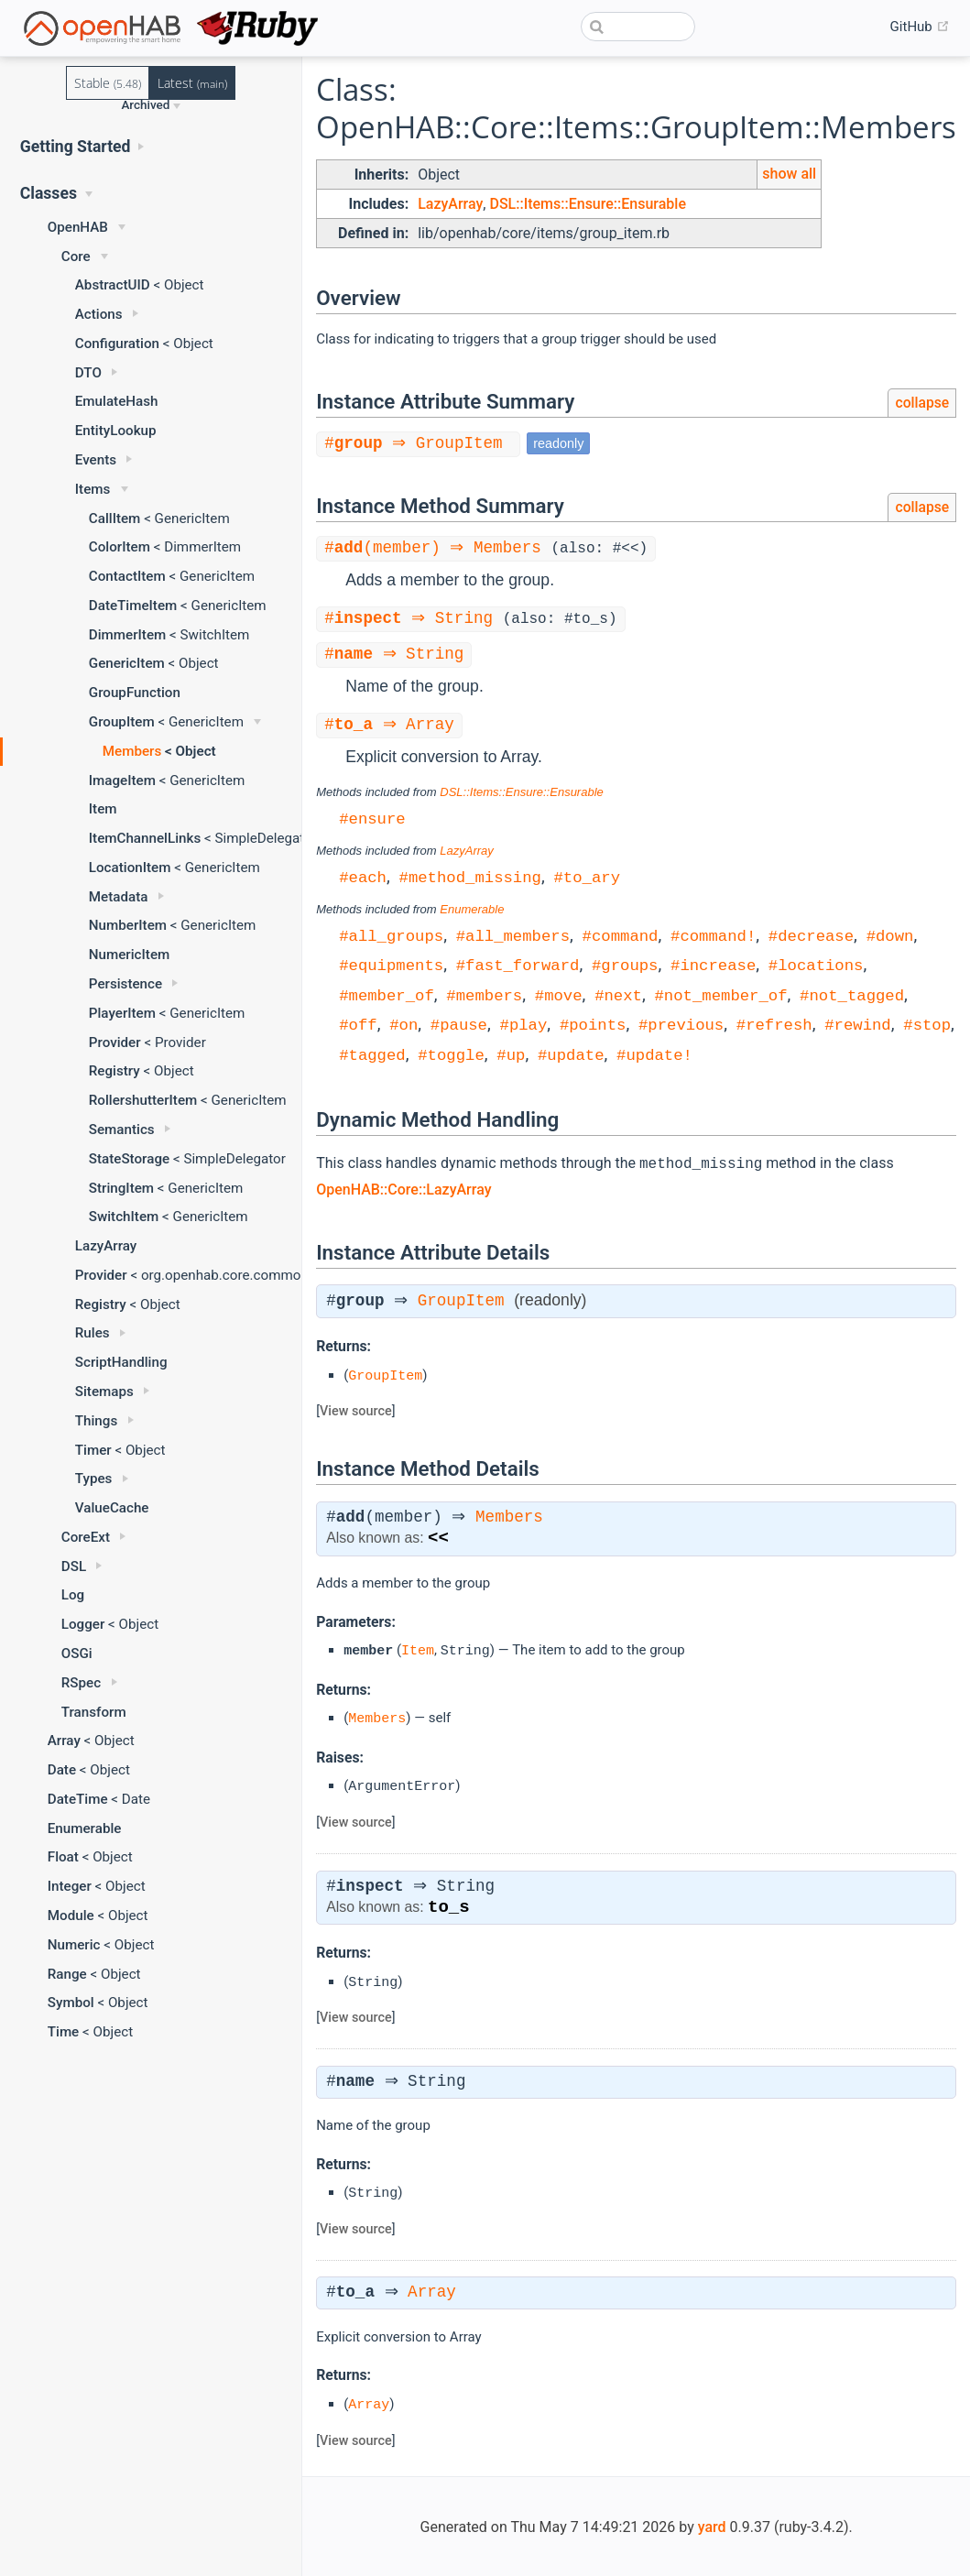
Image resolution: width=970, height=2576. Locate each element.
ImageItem (122, 780)
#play (523, 1024)
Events (95, 460)
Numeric (74, 1945)
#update (571, 1054)
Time (64, 2032)
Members (132, 751)
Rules (92, 1333)
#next (618, 995)
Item (103, 809)
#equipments (391, 965)
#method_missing (470, 877)
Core (76, 256)
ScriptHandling (121, 1362)
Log (72, 1595)
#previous (681, 1024)
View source (356, 1410)
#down (890, 935)
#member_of (386, 995)
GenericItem (127, 663)
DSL (73, 1566)
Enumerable (85, 1828)
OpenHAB (78, 227)
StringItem (121, 1188)
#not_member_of (720, 995)
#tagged (372, 1054)
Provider (115, 1042)
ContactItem (127, 576)
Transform (93, 1712)
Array (64, 1740)
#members (484, 995)
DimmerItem (127, 635)
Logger (83, 1624)
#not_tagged (852, 995)
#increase (713, 965)
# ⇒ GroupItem (421, 443)
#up (510, 1054)
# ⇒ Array (392, 726)
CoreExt (85, 1537)
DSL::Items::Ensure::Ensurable (587, 204)
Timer (93, 1450)
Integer (70, 1886)
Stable (107, 83)
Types (94, 1478)
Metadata (118, 897)
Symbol (71, 2002)
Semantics (122, 1129)
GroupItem (122, 722)
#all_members (513, 935)
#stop (927, 1024)
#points (593, 1024)
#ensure (372, 818)
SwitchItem (124, 1216)
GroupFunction (134, 692)
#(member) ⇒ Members (440, 549)
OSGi (77, 1653)
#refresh (774, 1024)
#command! (713, 935)
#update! (654, 1054)
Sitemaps (104, 1391)
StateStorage (129, 1159)
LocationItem (130, 867)
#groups (625, 965)
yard (712, 2526)
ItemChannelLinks (145, 838)
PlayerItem (122, 1013)
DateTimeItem (133, 605)
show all (789, 173)
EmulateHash (116, 401)
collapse (922, 402)
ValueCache (112, 1508)
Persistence (125, 984)
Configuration (117, 343)
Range (67, 1974)
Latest (192, 83)
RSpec (81, 1683)
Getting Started (75, 146)
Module (71, 1915)
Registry (114, 1071)
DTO (88, 373)
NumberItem (128, 925)
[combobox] (638, 26)
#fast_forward (518, 965)
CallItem (115, 518)
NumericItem (129, 954)
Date (62, 1770)
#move (559, 995)
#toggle (451, 1054)
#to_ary (586, 877)
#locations (816, 965)
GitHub (920, 26)
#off (357, 1024)
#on (403, 1024)
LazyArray (106, 1246)
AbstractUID (112, 285)
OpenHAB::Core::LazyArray (403, 1188)
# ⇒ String (416, 619)
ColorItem (119, 547)
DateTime (78, 1799)
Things (96, 1421)
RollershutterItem (143, 1100)
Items (93, 489)
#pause (459, 1024)
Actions (99, 314)
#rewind (857, 1024)
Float (63, 1857)
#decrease (811, 935)
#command (621, 935)
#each (363, 877)
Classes (48, 193)
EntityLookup (116, 430)
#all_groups (391, 935)
